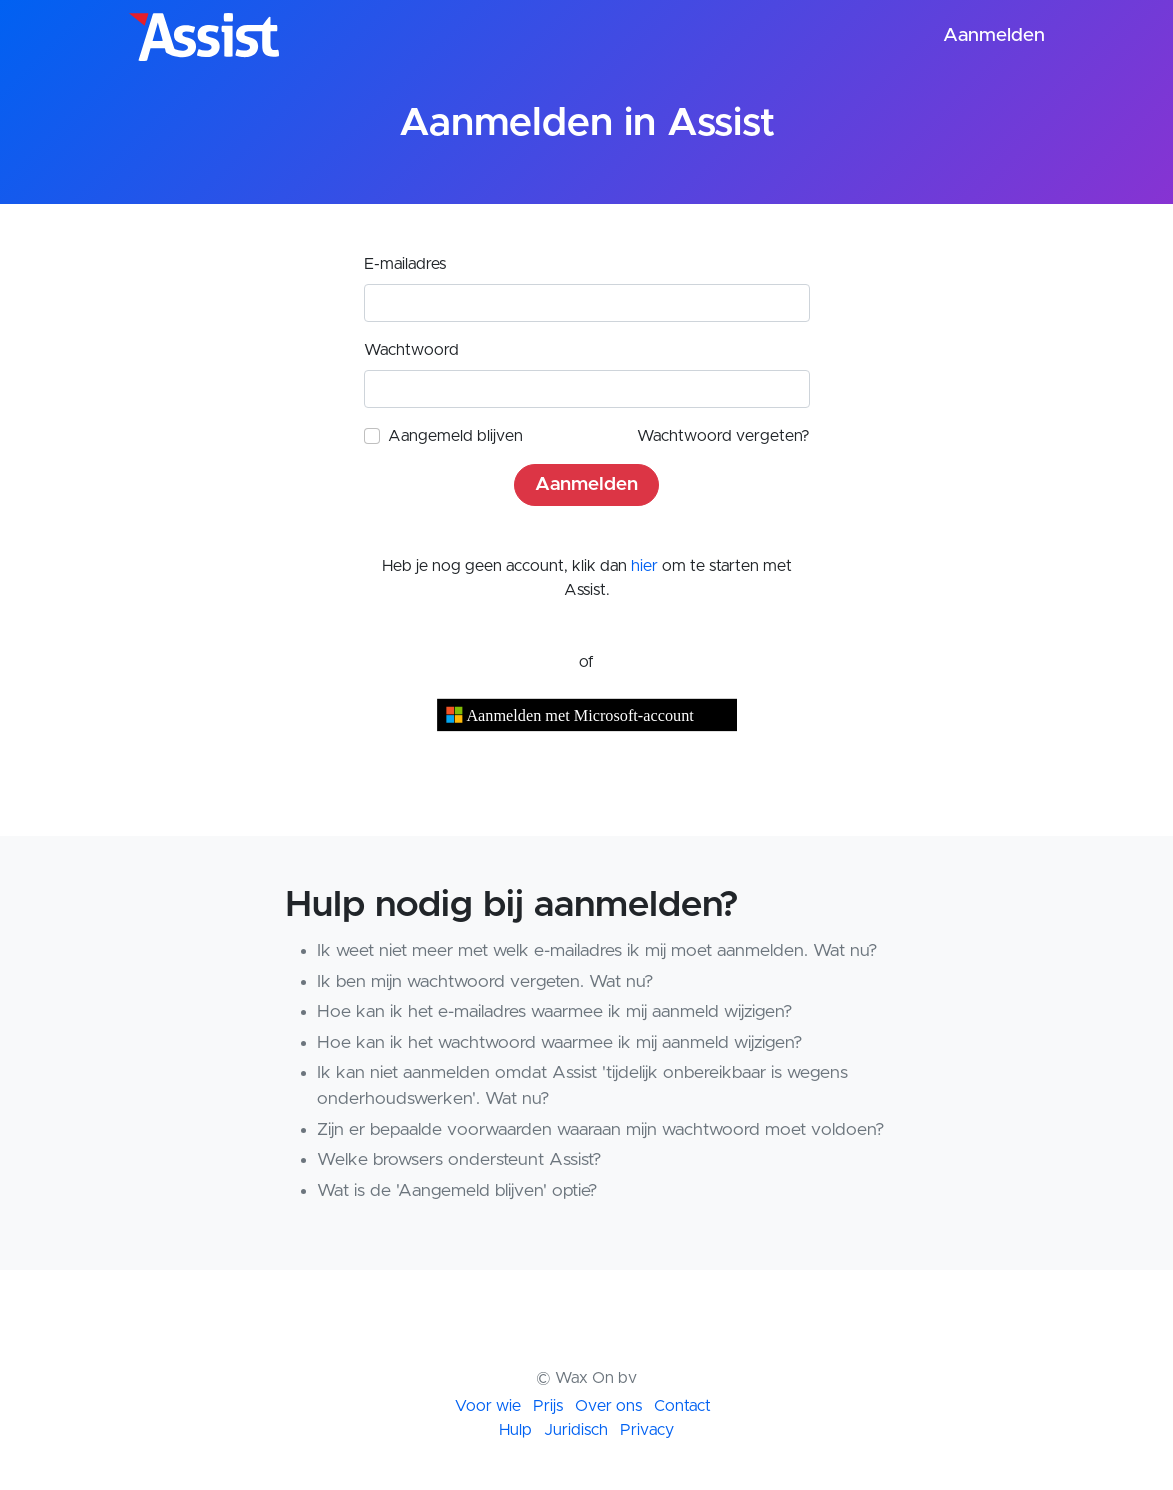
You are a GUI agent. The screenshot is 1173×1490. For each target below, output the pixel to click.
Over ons (608, 1406)
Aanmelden (994, 35)
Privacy (647, 1430)
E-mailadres (405, 264)
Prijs (548, 1406)
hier (644, 566)
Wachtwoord (411, 350)
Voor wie (488, 1406)
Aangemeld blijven (455, 436)
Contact (682, 1406)
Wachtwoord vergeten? (723, 436)
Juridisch (576, 1430)
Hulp (515, 1430)
